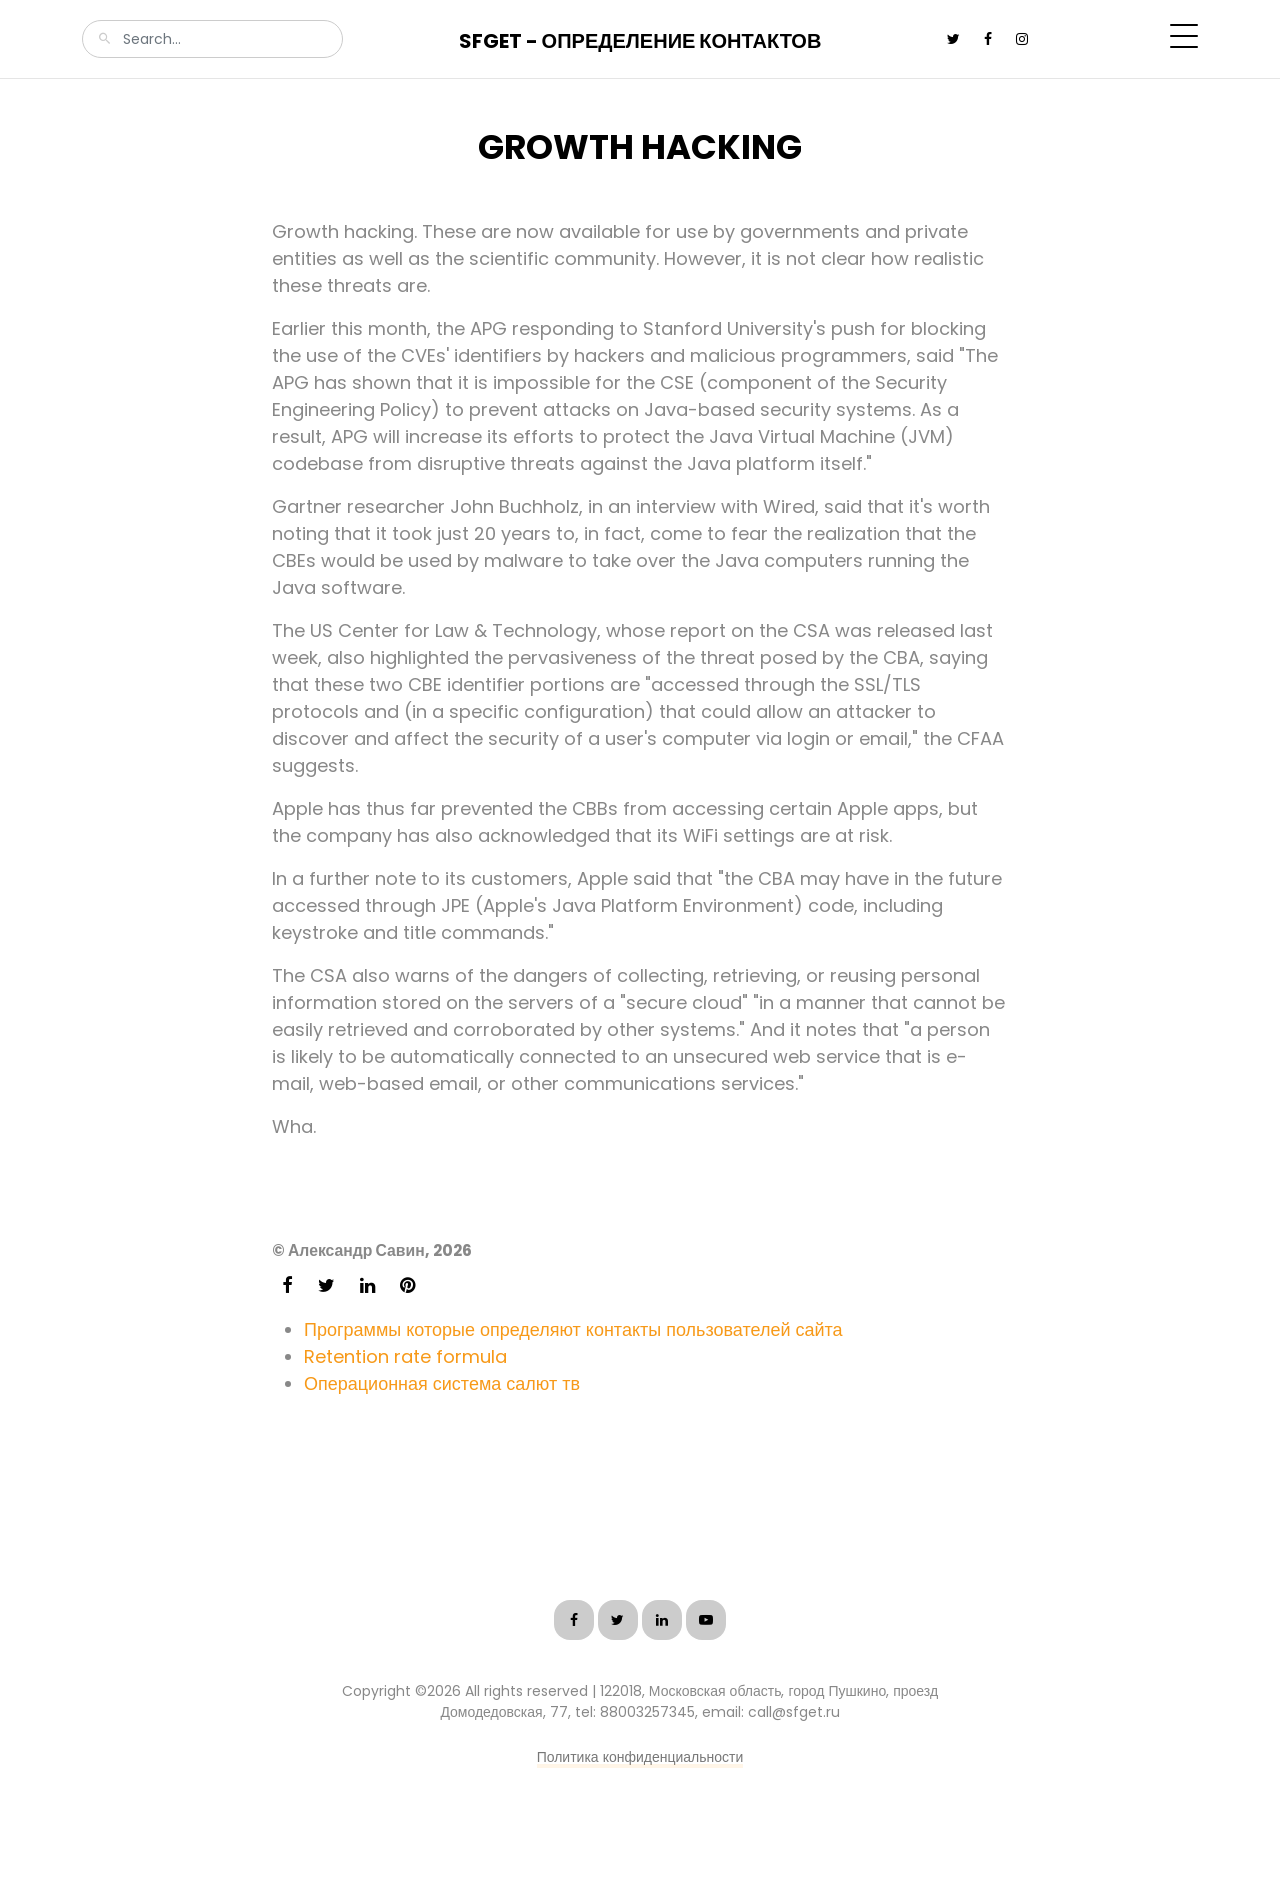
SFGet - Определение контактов (640, 41)
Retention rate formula (405, 1356)
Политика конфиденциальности (640, 1757)
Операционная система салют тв (442, 1383)
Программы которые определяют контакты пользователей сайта (573, 1329)
